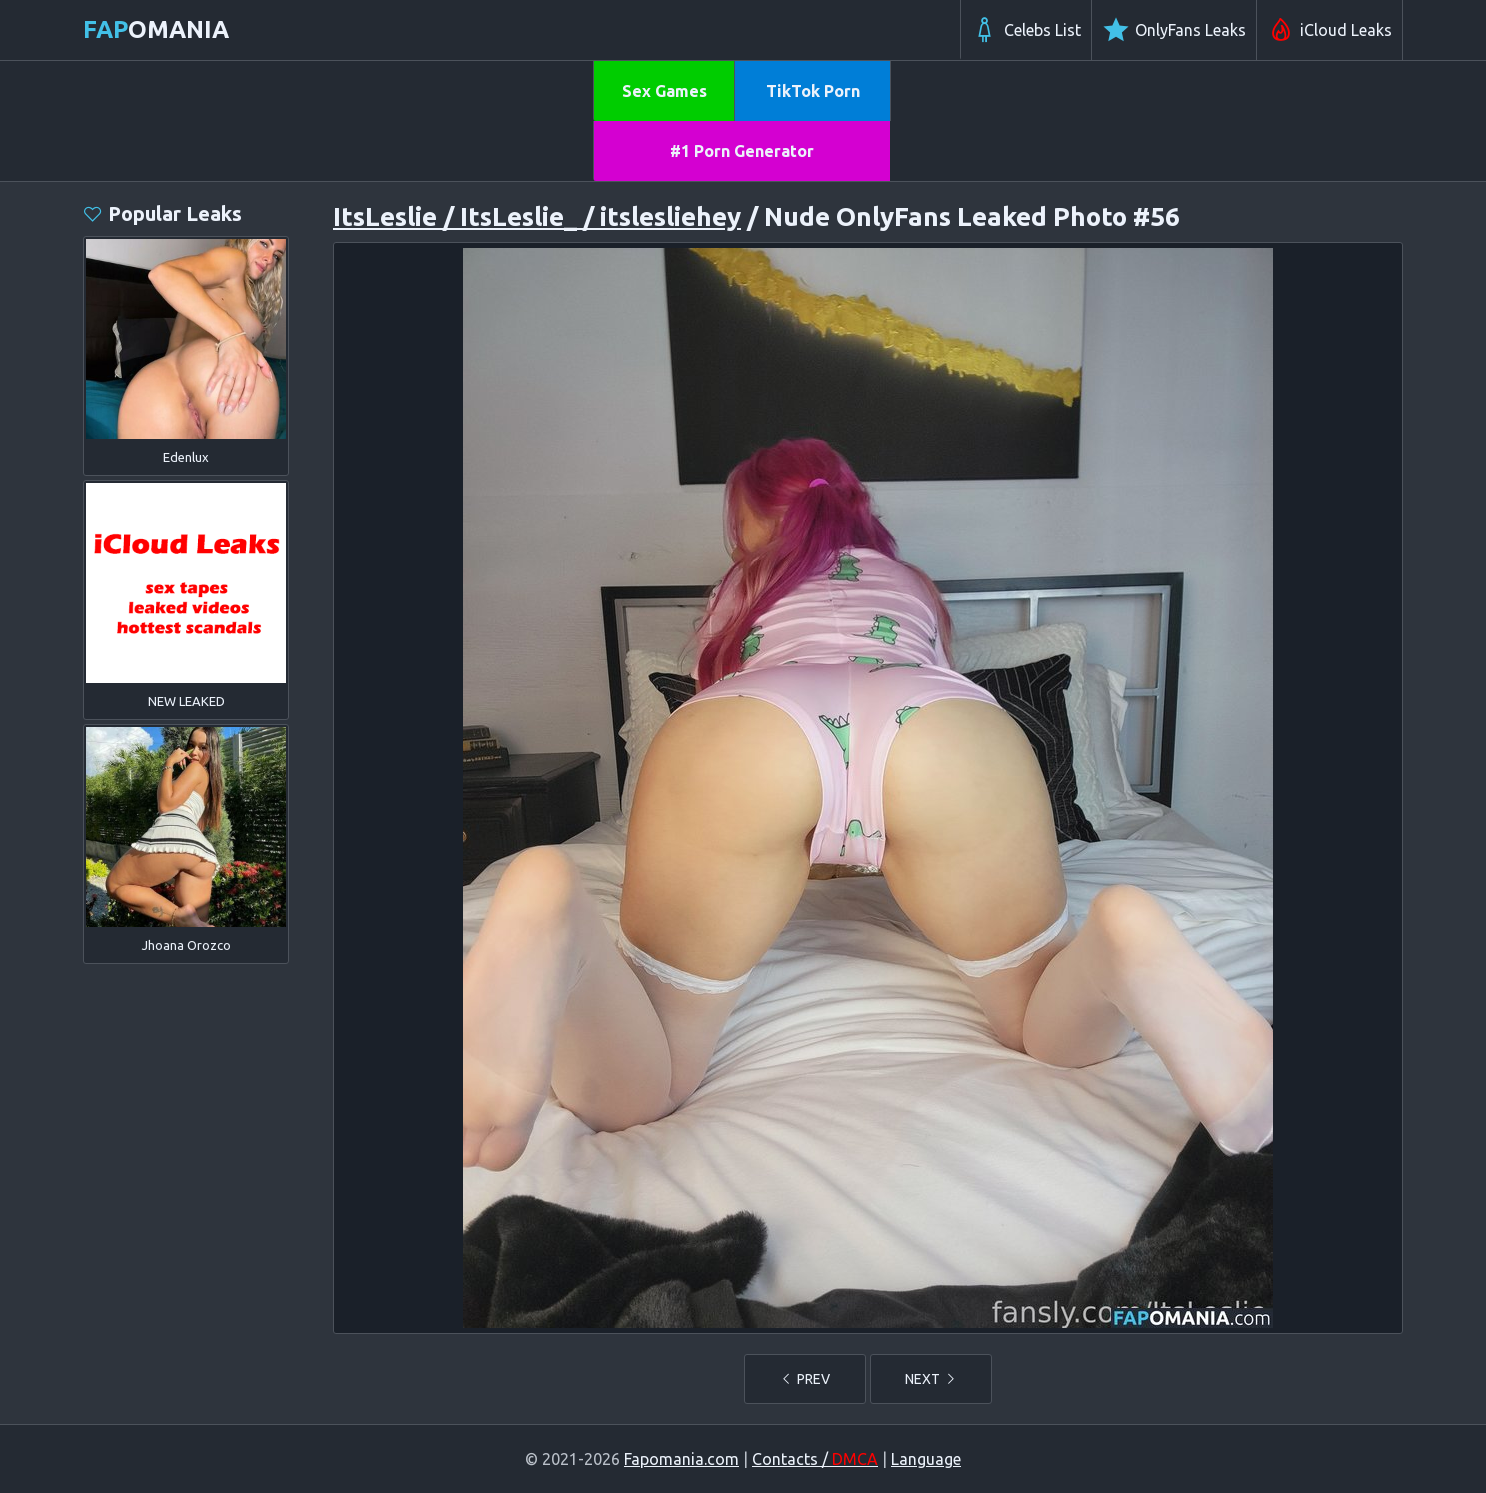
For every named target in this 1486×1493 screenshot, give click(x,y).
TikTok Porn (813, 91)
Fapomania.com (681, 1459)
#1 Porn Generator (742, 151)
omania (156, 29)
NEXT (931, 1379)
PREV (805, 1379)
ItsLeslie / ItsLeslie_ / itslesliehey (537, 216)
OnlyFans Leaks (1174, 30)
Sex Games (664, 91)
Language (926, 1459)
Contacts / (815, 1459)
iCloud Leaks (1329, 30)
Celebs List (1026, 30)
